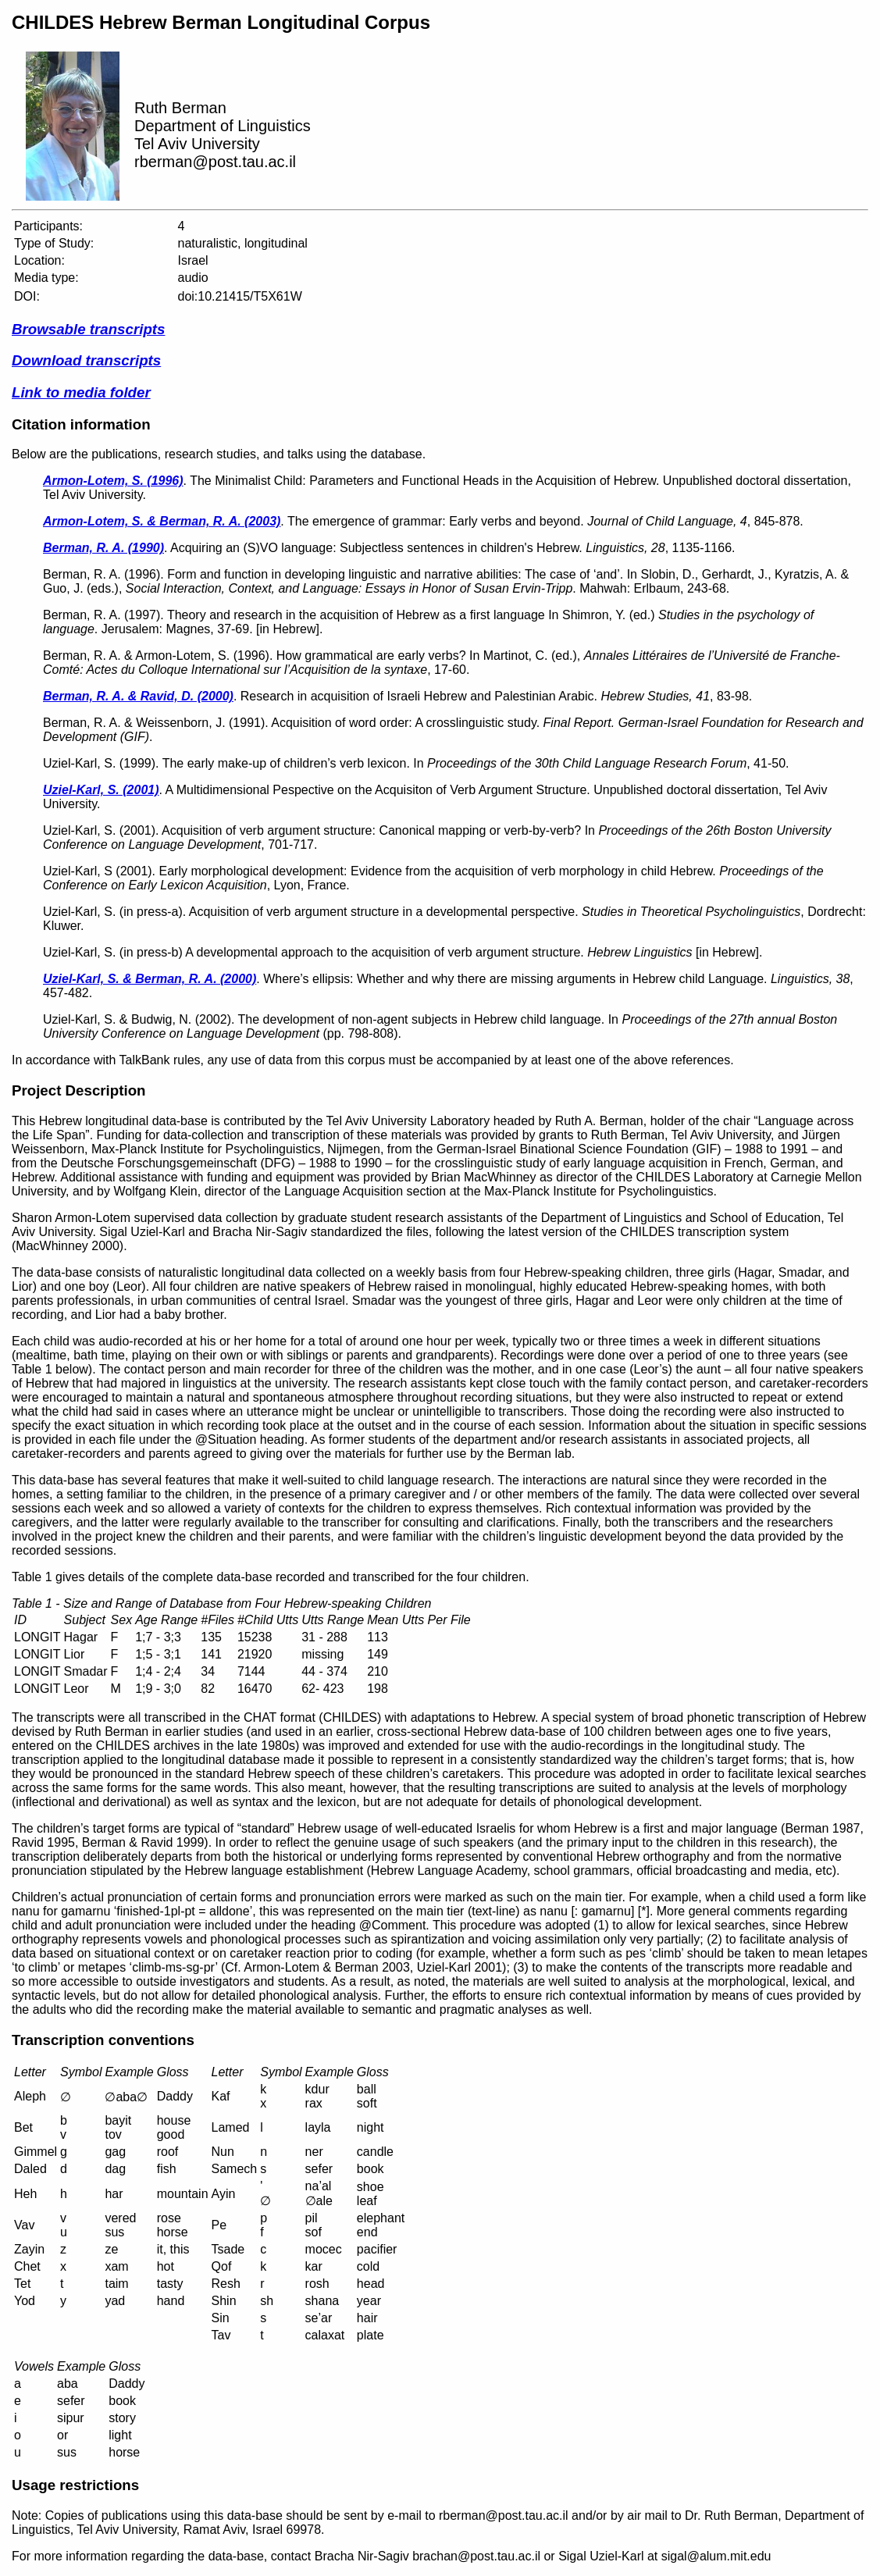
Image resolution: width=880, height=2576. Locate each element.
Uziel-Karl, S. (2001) (101, 789)
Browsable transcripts (88, 329)
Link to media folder (81, 392)
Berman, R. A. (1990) (103, 547)
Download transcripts (86, 360)
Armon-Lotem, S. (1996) (113, 480)
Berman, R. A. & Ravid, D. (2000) (138, 696)
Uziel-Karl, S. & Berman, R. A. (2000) (149, 978)
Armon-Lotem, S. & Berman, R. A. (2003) (161, 521)
